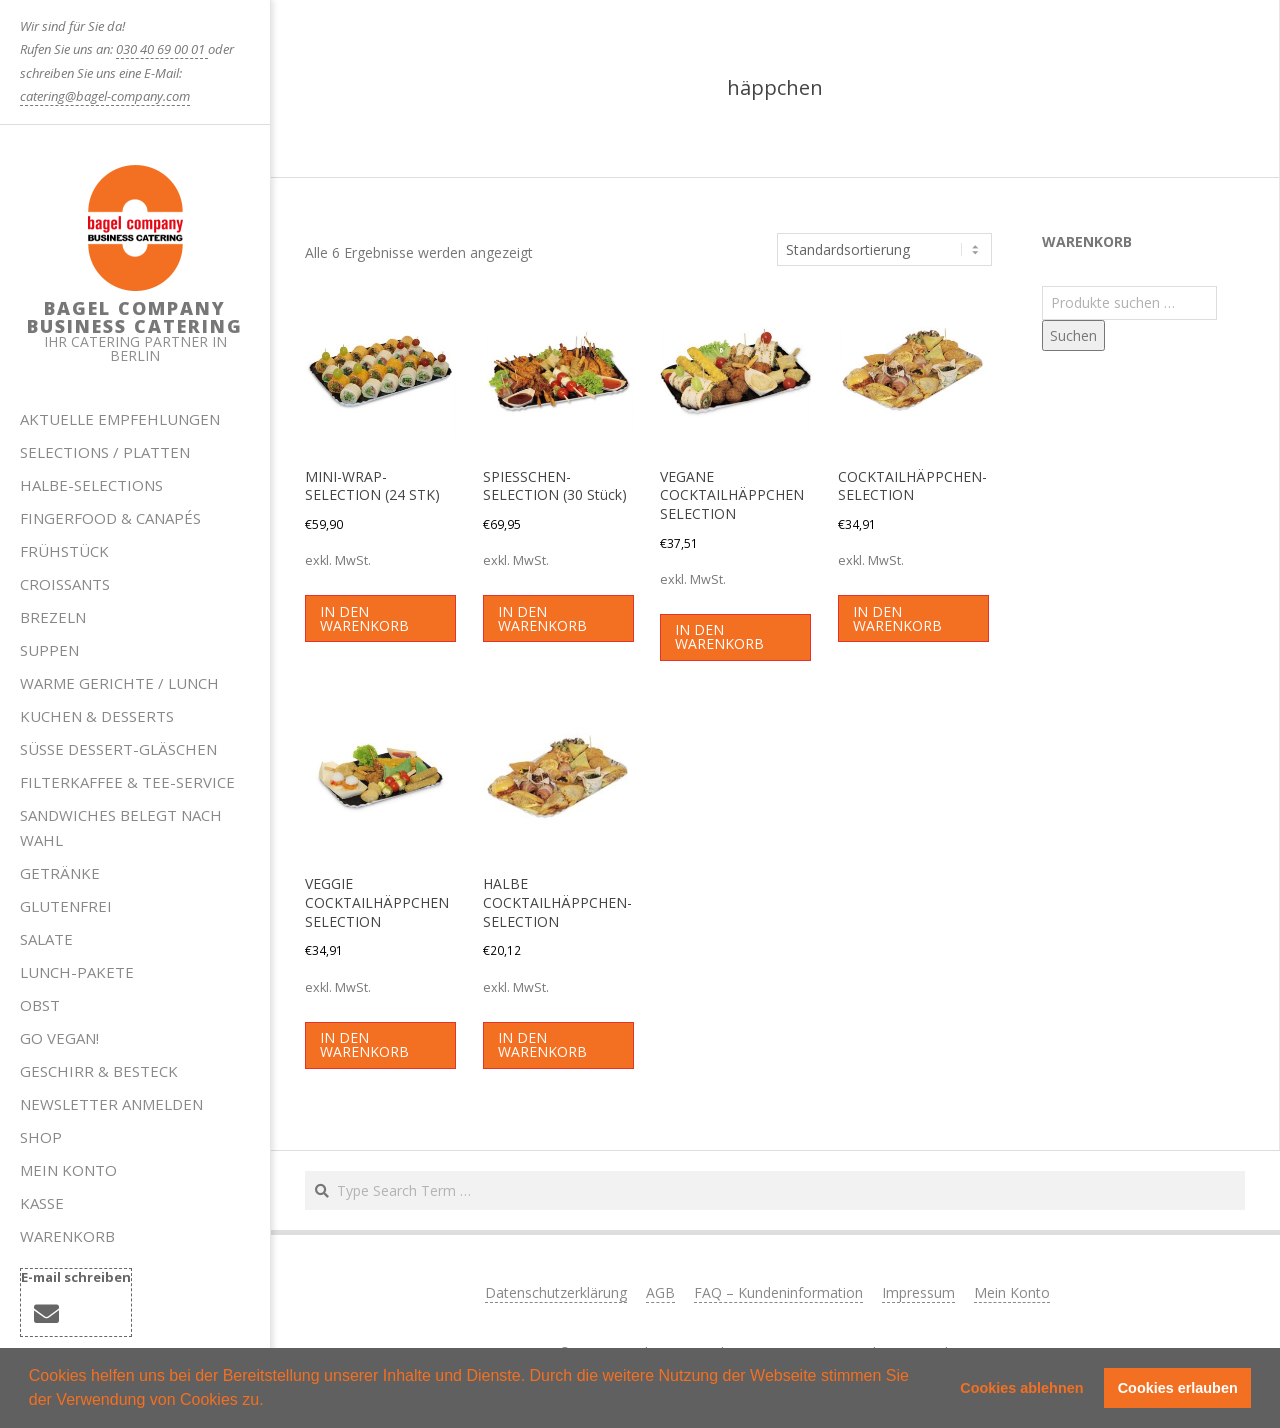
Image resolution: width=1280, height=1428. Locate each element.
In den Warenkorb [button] (364, 618)
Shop (41, 1137)
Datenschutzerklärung (556, 1292)
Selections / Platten (105, 452)
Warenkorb (67, 1236)
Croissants (65, 584)
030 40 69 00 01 (162, 49)
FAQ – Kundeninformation (778, 1292)
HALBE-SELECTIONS (91, 485)
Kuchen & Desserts (97, 716)
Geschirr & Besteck (99, 1071)
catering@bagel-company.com (105, 96)
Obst (40, 1005)
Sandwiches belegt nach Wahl (121, 827)
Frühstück (64, 551)
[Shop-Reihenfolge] (884, 250)
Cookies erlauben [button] (1178, 1388)
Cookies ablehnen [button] (1021, 1388)
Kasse (42, 1203)
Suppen (49, 650)
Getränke (60, 873)
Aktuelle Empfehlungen (120, 419)
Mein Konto (68, 1170)
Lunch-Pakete (77, 972)
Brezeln (53, 617)
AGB (660, 1292)
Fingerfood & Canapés (110, 518)
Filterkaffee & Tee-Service (127, 782)
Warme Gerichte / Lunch (119, 683)
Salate (46, 939)
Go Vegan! (59, 1038)
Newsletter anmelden (111, 1104)
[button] (271, 1402)
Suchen (1073, 335)
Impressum (918, 1292)
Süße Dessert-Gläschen (118, 749)
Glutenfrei (66, 906)
